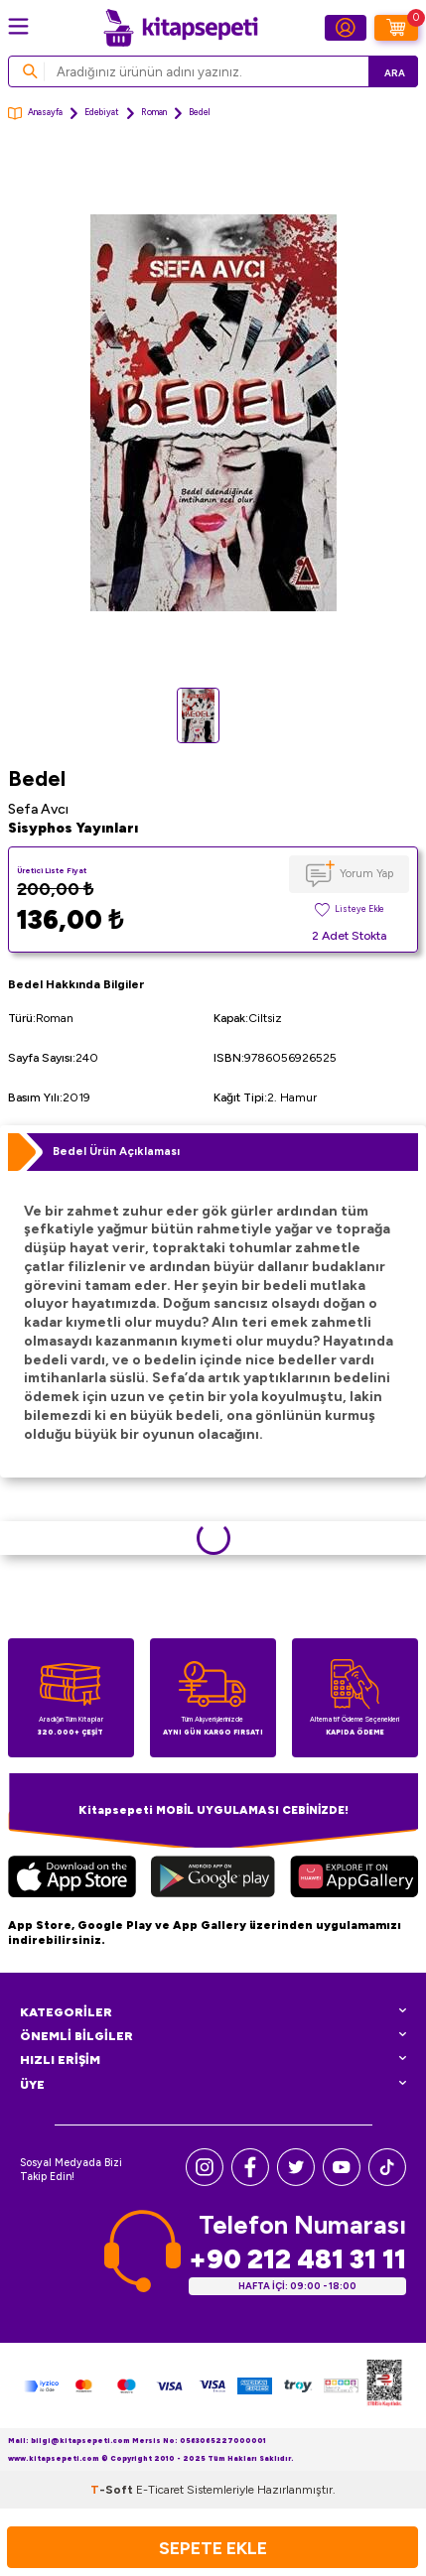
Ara (394, 72)
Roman (154, 112)
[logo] (180, 28)
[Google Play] (213, 1879)
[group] (213, 413)
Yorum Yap (366, 873)
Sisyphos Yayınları (73, 828)
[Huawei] (354, 1879)
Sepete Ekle (213, 2547)
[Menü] (18, 26)
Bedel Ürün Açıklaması (116, 1151)
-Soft (113, 2490)
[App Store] (72, 1879)
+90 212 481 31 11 (297, 2259)
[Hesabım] (345, 28)
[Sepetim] (396, 28)
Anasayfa (35, 113)
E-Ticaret (160, 2490)
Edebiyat (101, 112)
